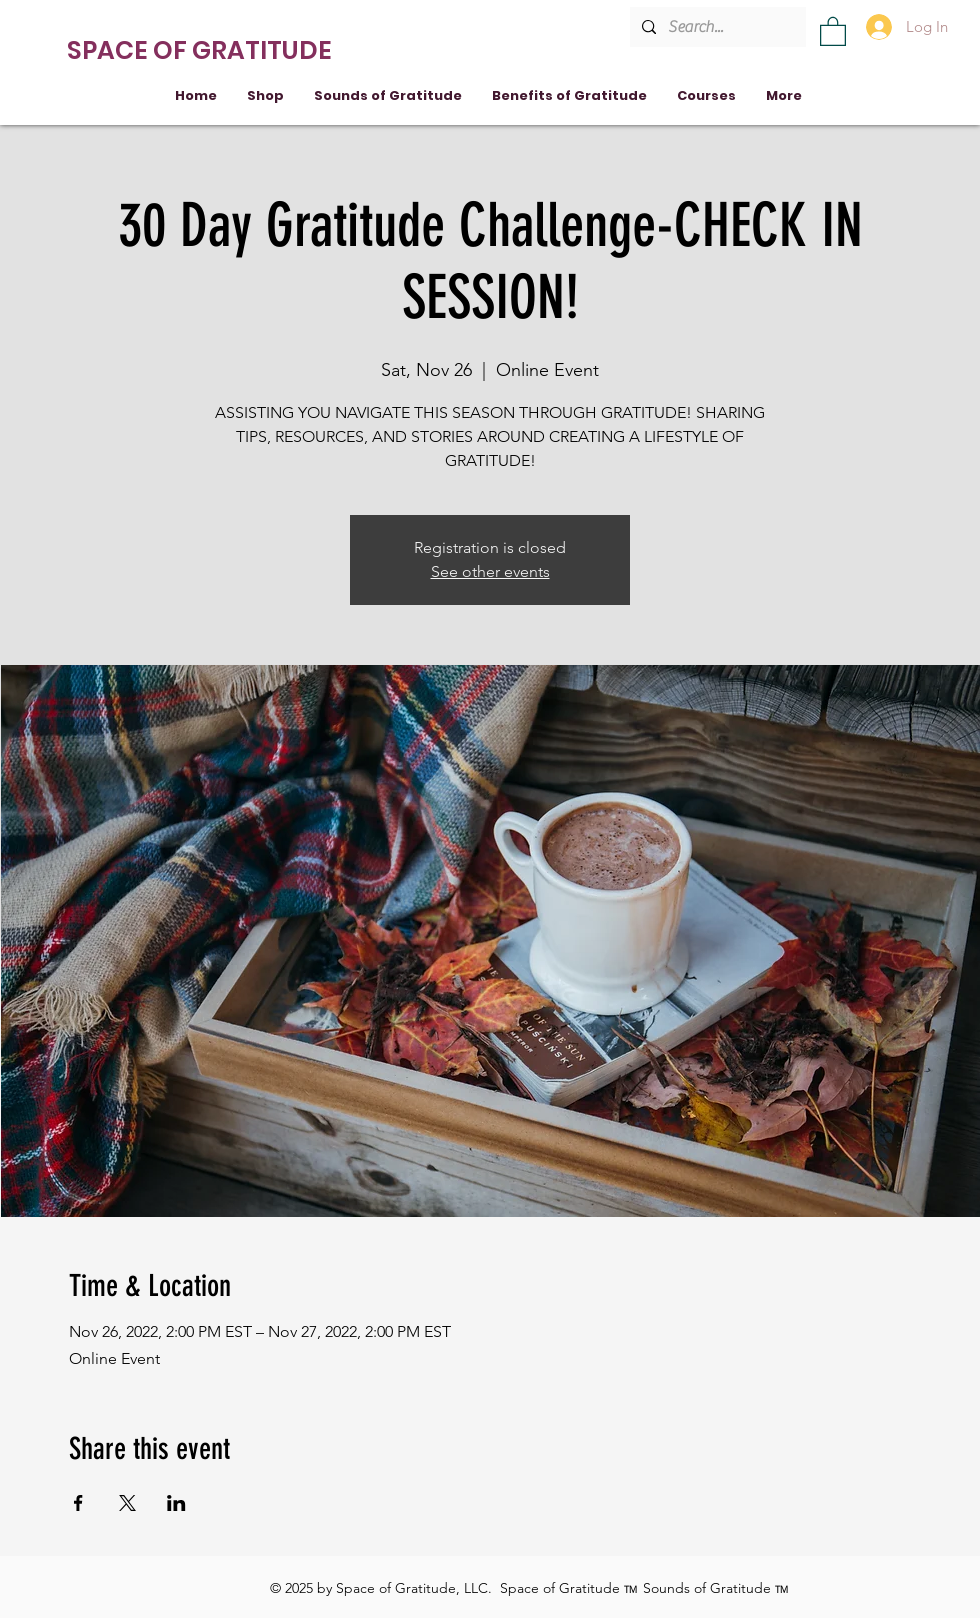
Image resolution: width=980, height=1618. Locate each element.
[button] (833, 30)
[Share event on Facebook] (78, 1503)
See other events (490, 571)
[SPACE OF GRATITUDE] (202, 50)
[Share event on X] (127, 1503)
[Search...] (716, 27)
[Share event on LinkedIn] (176, 1503)
